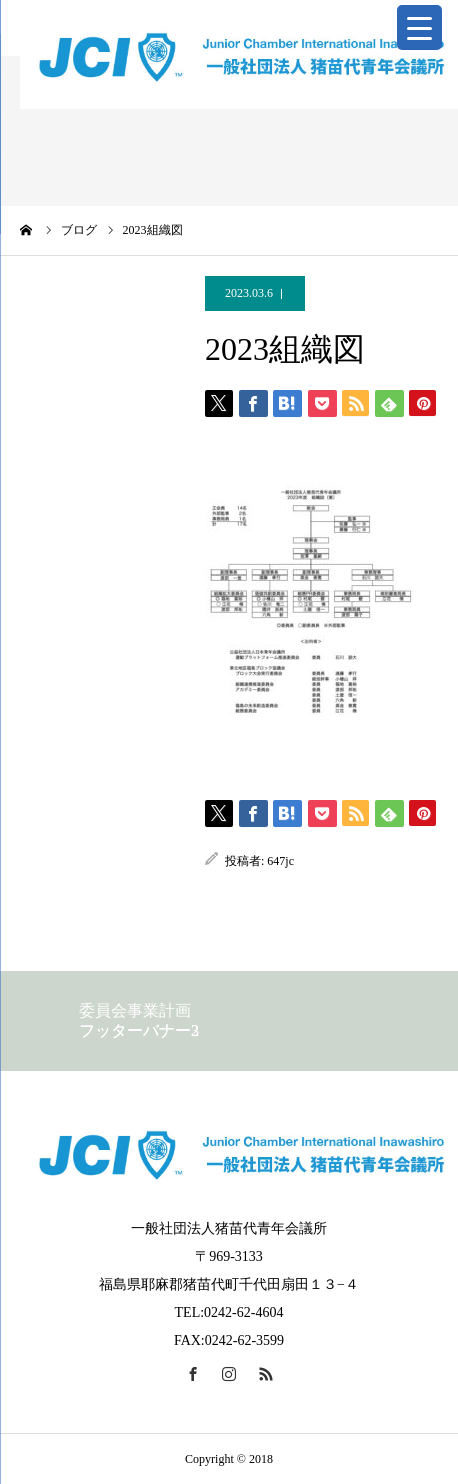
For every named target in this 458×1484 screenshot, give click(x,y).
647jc (280, 861)
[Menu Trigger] (419, 27)
